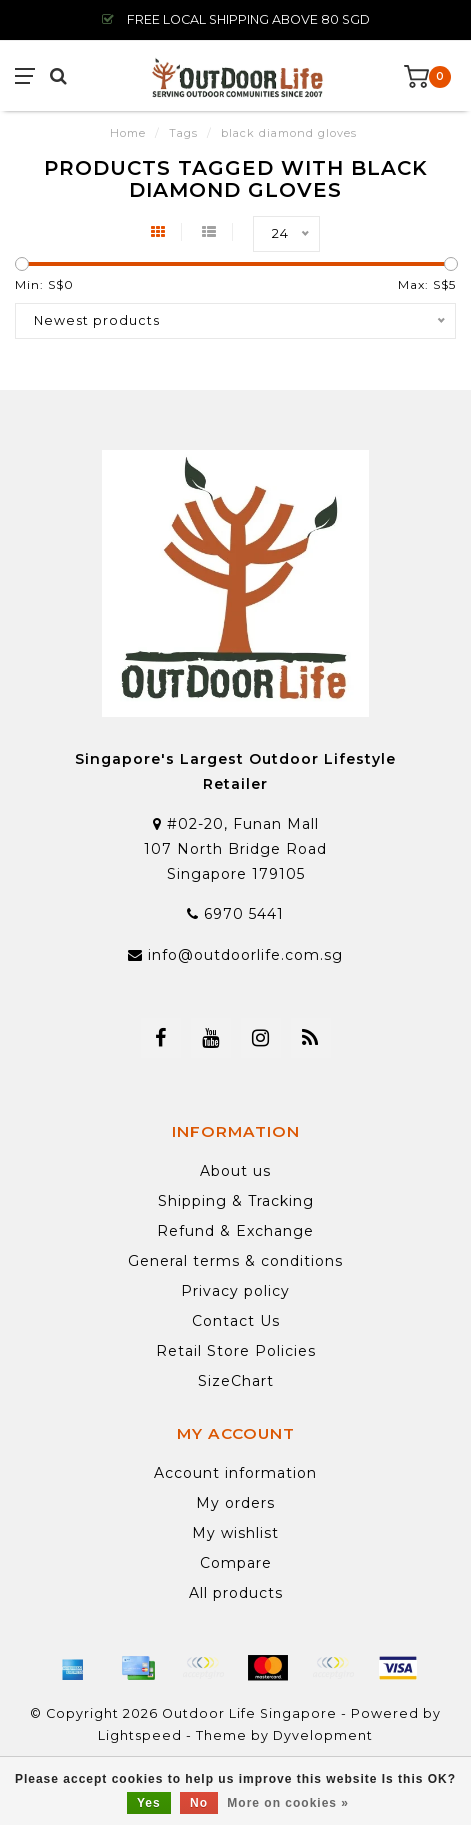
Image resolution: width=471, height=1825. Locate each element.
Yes (149, 1803)
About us (235, 1171)
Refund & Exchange (235, 1231)
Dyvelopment (323, 1735)
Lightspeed (140, 1735)
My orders (235, 1503)
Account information (235, 1473)
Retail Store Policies (236, 1351)
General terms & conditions (235, 1261)
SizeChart (236, 1381)
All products (236, 1593)
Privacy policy (235, 1291)
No (199, 1803)
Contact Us (236, 1321)
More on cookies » (288, 1803)
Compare (236, 1563)
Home (128, 133)
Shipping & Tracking (236, 1201)
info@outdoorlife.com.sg (245, 955)
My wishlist (235, 1533)
